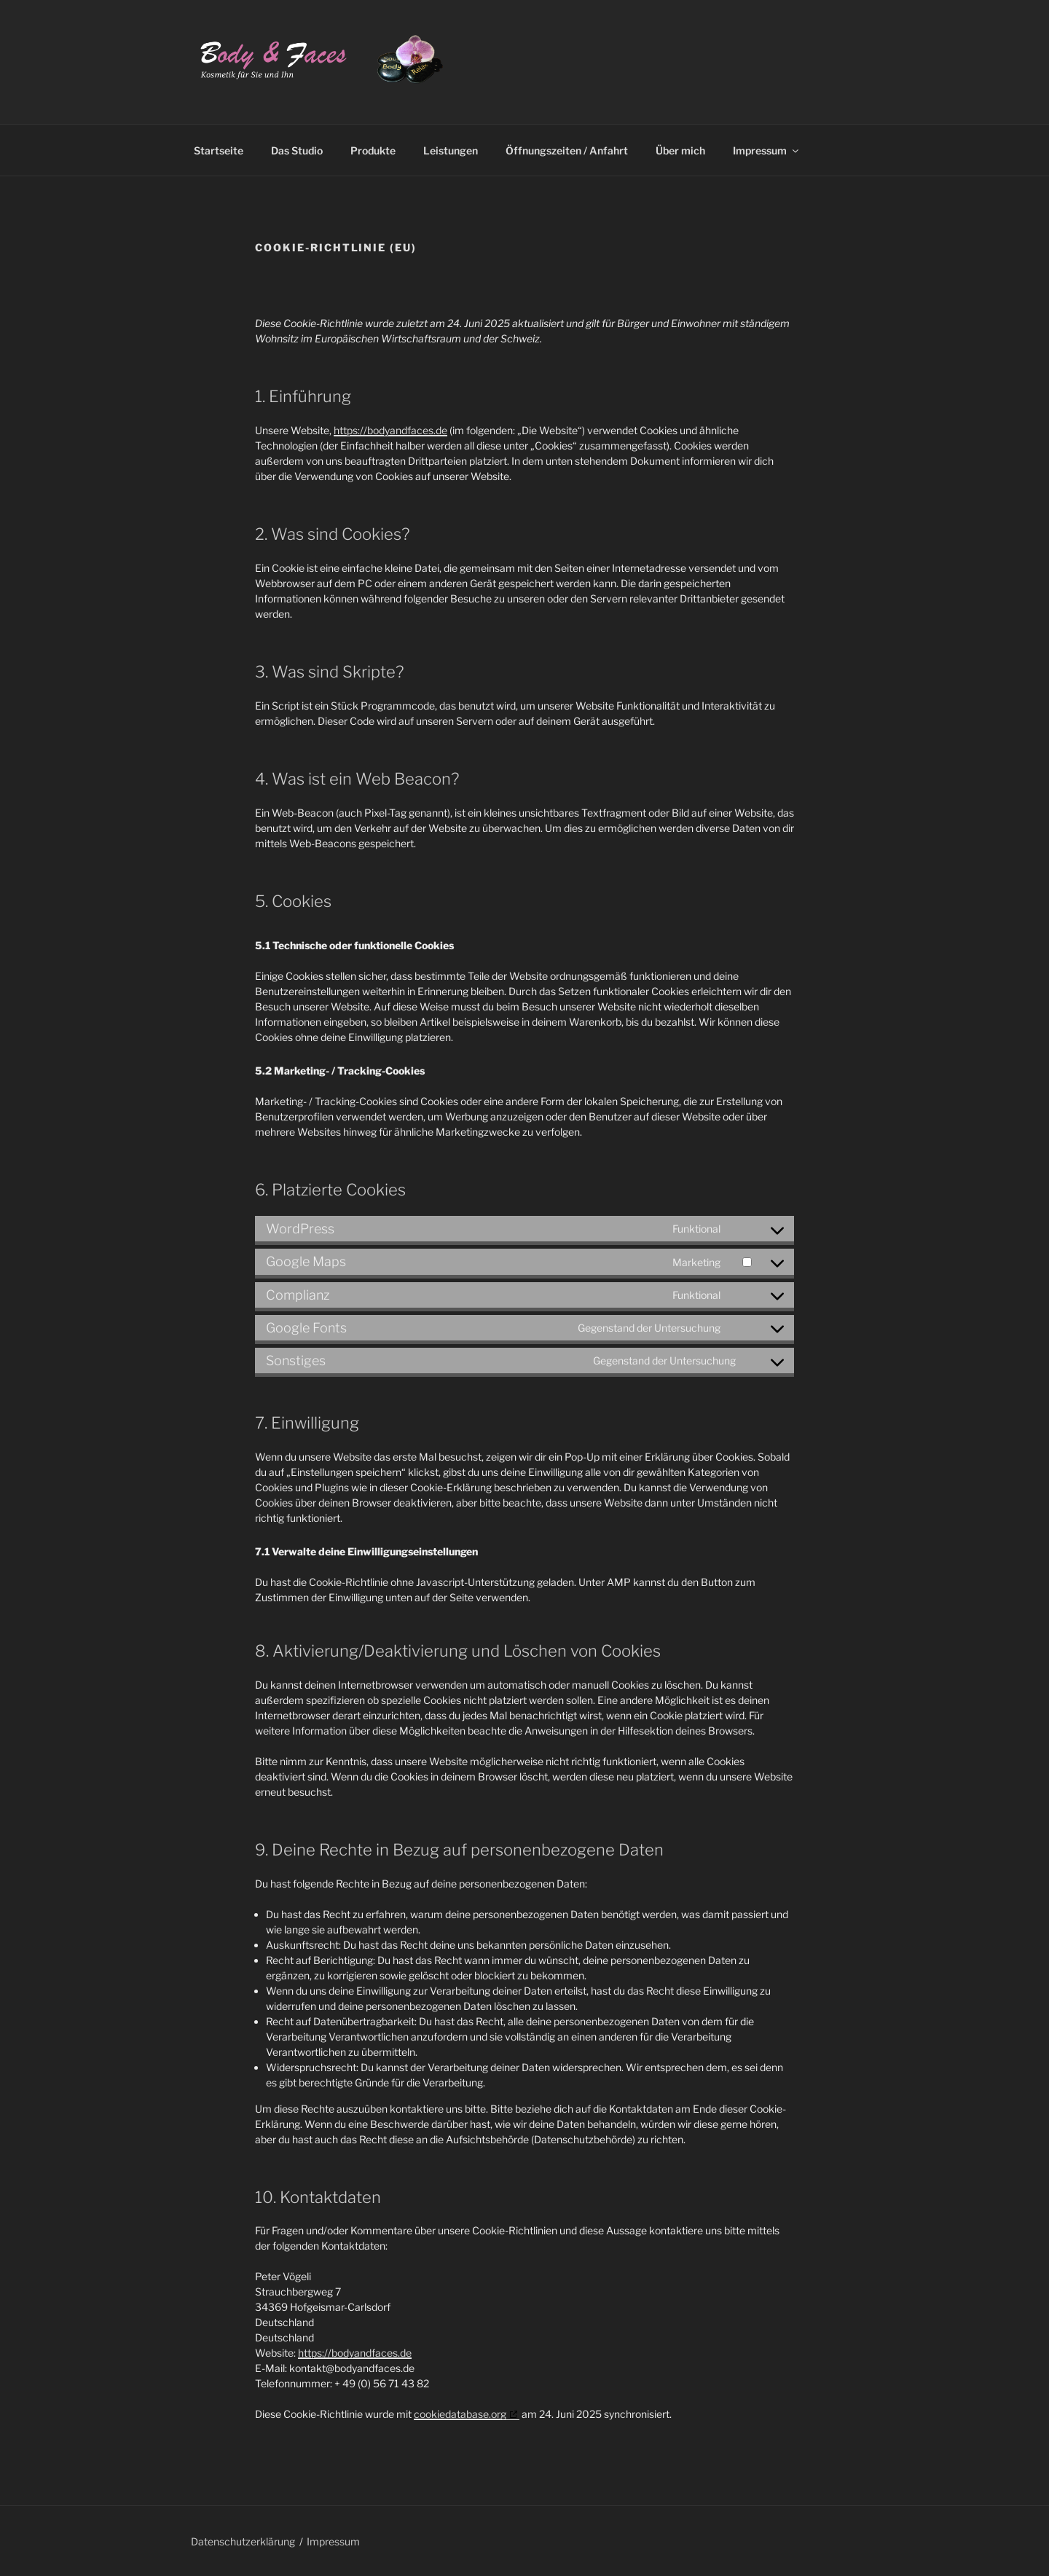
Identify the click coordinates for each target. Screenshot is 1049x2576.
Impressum (767, 150)
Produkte (373, 150)
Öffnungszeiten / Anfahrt (567, 150)
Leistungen (450, 150)
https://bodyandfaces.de (390, 430)
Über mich (680, 150)
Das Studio (297, 150)
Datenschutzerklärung (243, 2541)
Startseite (218, 150)
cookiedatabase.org (460, 2414)
